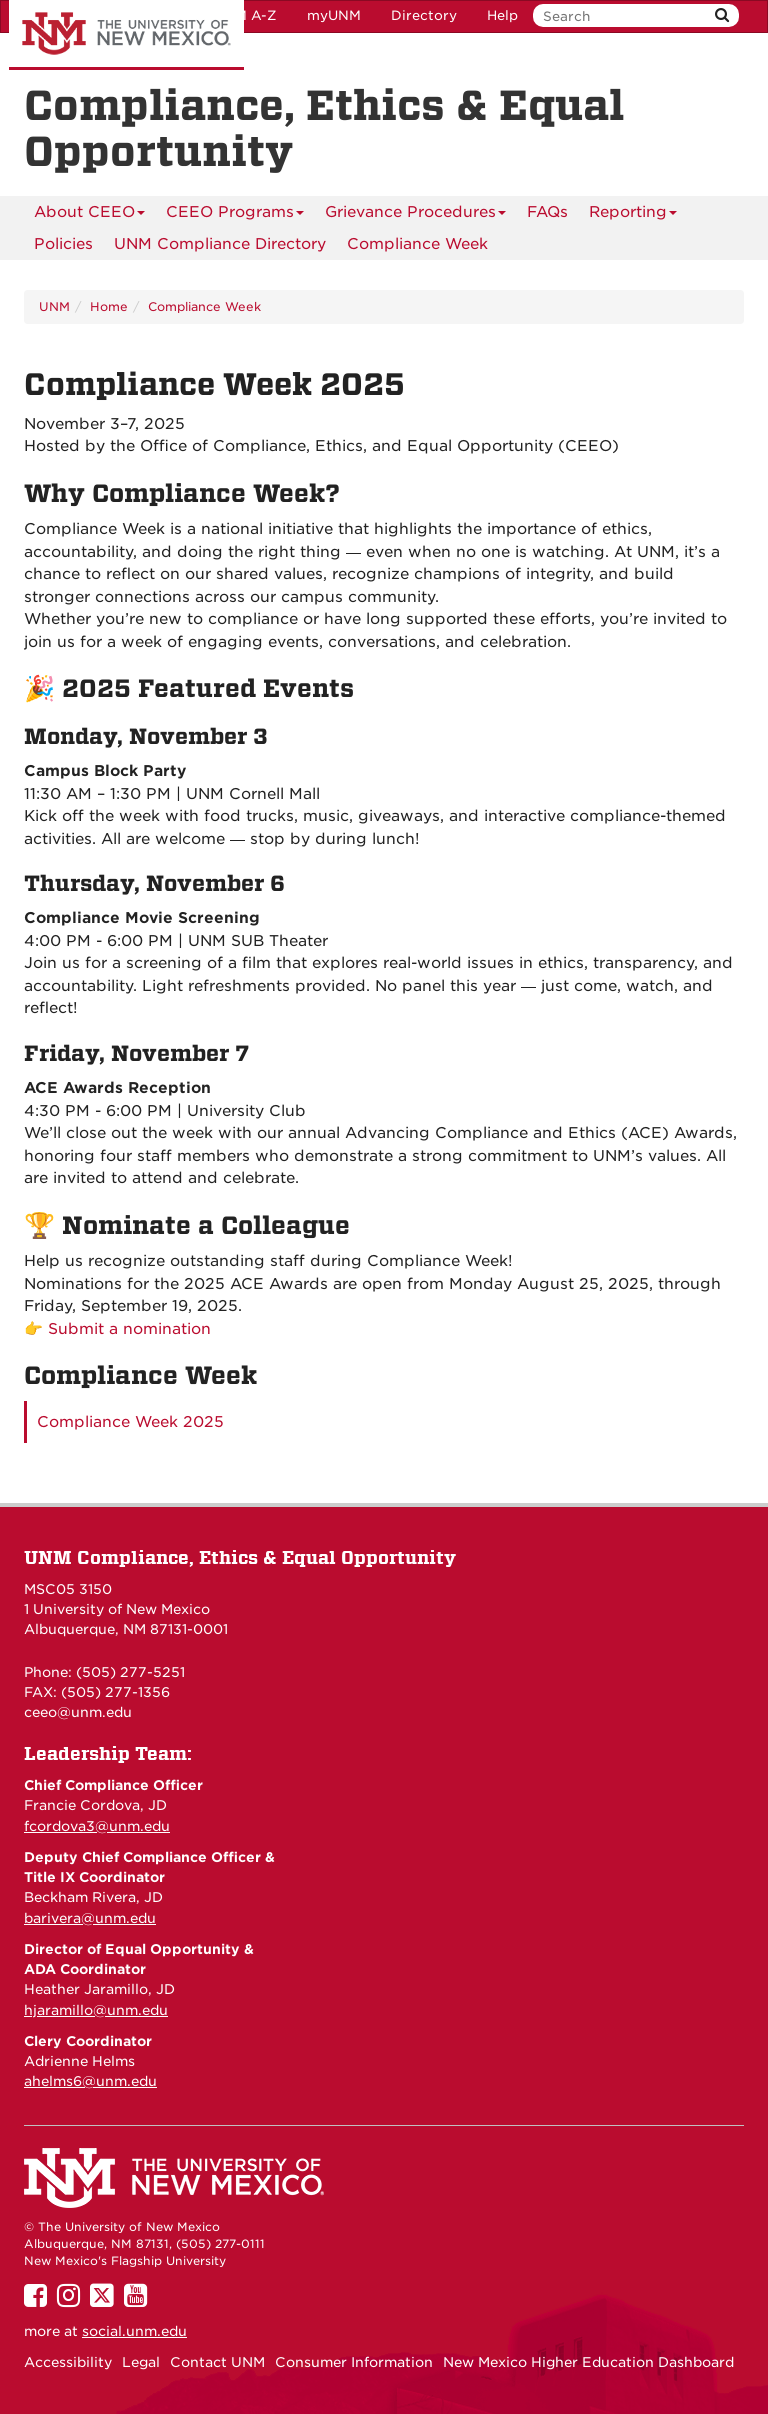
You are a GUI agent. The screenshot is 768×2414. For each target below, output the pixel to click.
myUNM (334, 15)
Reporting (633, 212)
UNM (54, 306)
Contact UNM (217, 2362)
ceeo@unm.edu (78, 1712)
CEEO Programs (235, 212)
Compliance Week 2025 (130, 1422)
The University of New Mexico (126, 35)
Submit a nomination (129, 1329)
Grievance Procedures (415, 212)
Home (109, 306)
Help (502, 15)
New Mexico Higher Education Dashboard (588, 2362)
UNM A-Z (245, 15)
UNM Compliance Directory (220, 244)
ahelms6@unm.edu (90, 2081)
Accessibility (68, 2362)
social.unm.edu (134, 2331)
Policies (63, 244)
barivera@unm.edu (90, 1918)
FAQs (547, 212)
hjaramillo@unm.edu (96, 2010)
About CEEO (89, 212)
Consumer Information (354, 2362)
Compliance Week (417, 244)
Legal (141, 2362)
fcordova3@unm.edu (97, 1826)
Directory (424, 15)
